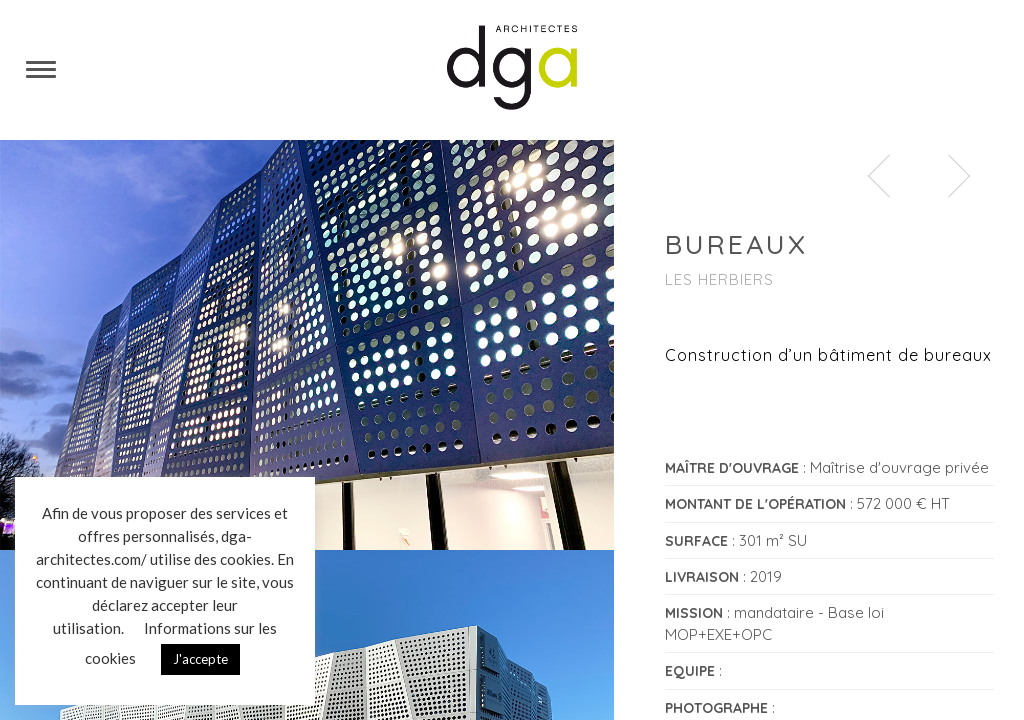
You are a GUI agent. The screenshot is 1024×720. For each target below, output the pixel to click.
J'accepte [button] (200, 659)
